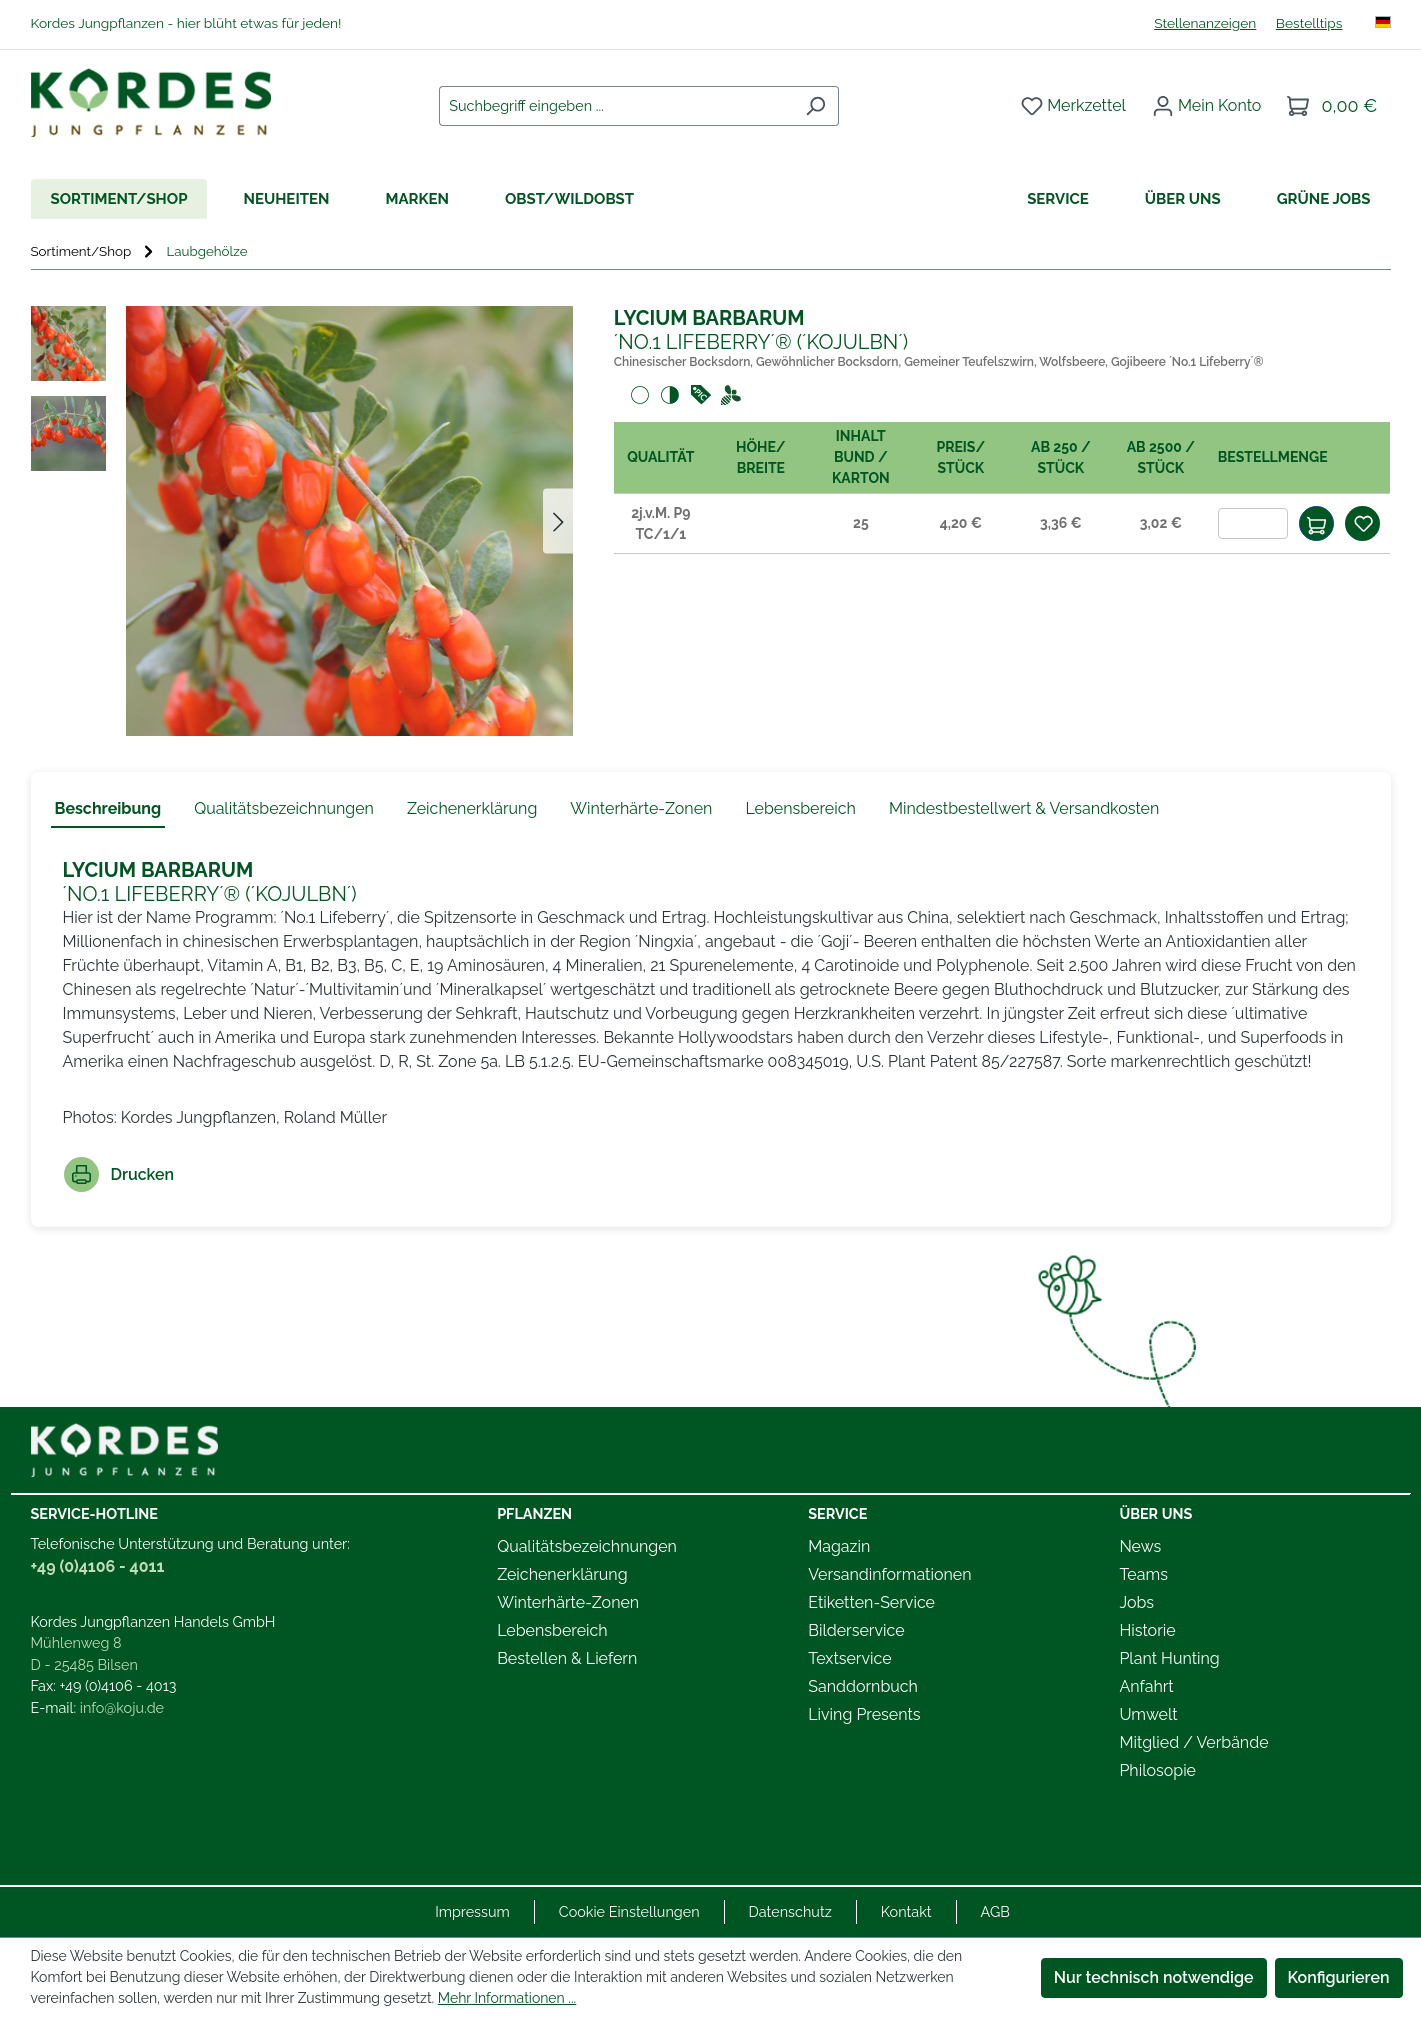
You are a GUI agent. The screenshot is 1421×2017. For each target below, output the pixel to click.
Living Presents (864, 1714)
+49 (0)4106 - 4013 (118, 1685)
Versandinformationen (889, 1574)
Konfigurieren (1339, 1977)
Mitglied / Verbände (1193, 1742)
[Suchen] (815, 106)
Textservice (849, 1658)
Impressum (472, 1911)
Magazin (839, 1546)
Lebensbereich (552, 1630)
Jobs (1136, 1602)
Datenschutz (790, 1911)
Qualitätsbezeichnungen (587, 1546)
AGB (995, 1911)
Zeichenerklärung (562, 1574)
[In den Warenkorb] (1316, 523)
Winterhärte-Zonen (568, 1602)
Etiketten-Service (871, 1602)
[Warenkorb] (1332, 106)
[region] (302, 521)
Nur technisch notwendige (1154, 1977)
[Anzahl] (1253, 523)
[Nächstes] (558, 521)
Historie (1147, 1630)
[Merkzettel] (1073, 106)
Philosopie (1157, 1770)
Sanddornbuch (863, 1686)
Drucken (119, 1174)
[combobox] (616, 106)
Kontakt (906, 1911)
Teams (1143, 1574)
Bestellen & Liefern (567, 1658)
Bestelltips (1309, 23)
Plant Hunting (1169, 1658)
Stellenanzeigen (1205, 23)
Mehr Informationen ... (507, 1998)
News (1140, 1546)
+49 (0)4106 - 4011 (98, 1566)
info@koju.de (122, 1707)
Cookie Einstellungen (629, 1911)
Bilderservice (856, 1630)
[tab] (108, 810)
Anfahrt (1146, 1686)
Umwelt (1148, 1714)
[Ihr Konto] (1207, 106)
